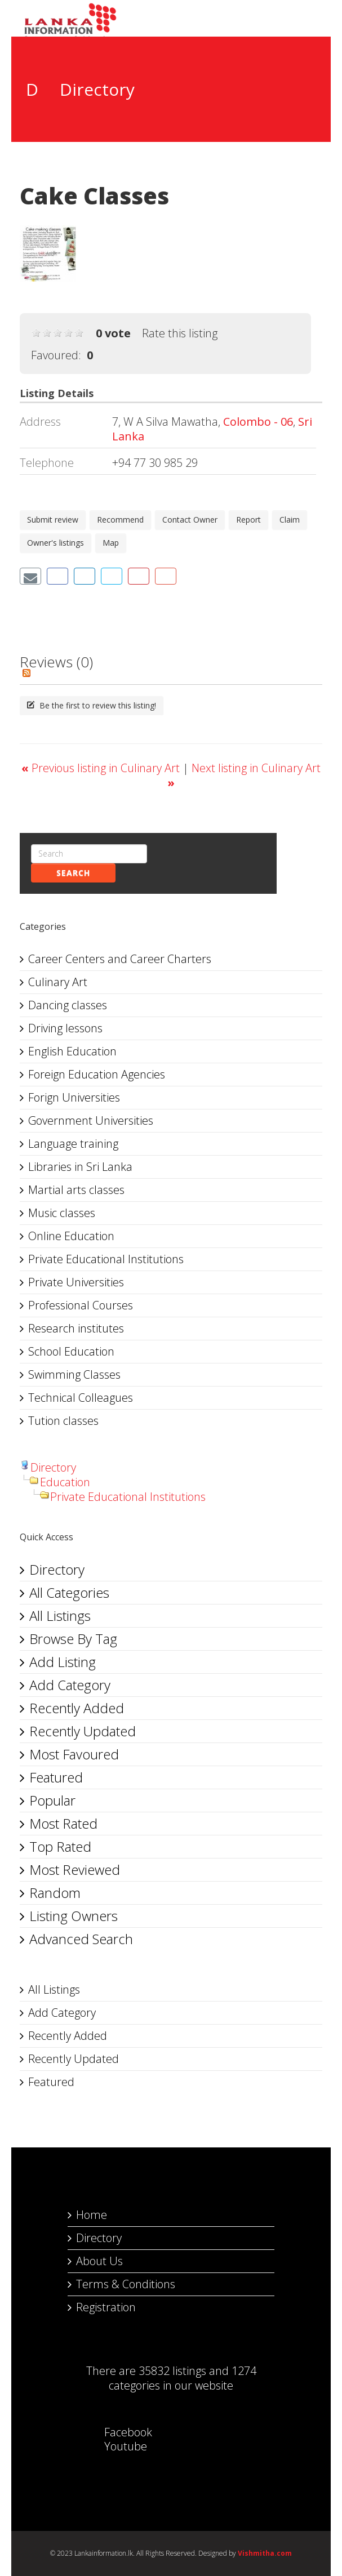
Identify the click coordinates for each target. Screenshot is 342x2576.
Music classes (61, 1212)
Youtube (114, 2446)
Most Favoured (74, 1754)
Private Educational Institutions (106, 1259)
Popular (52, 1800)
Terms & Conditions (125, 2284)
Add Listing (62, 1661)
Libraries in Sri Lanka (80, 1166)
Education (65, 1482)
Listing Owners (73, 1915)
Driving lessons (65, 1028)
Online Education (71, 1236)
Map (111, 542)
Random (55, 1892)
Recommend (120, 519)
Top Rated (60, 1846)
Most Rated (63, 1823)
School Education (71, 1351)
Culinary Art (57, 982)
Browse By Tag (73, 1638)
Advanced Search (81, 1938)
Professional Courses (80, 1305)
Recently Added (76, 1708)
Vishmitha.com (265, 2553)
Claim (289, 519)
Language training (73, 1143)
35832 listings (172, 2370)
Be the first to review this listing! (91, 705)
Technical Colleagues (80, 1397)
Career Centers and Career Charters (119, 958)
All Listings (60, 1615)
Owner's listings (55, 542)
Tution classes (63, 1420)
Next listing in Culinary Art (244, 775)
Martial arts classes (76, 1189)
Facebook (117, 2432)
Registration (106, 2307)
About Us (99, 2261)
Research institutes (76, 1328)
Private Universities (76, 1282)
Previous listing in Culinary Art (102, 768)
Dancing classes (67, 1005)
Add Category (69, 1684)
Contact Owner (189, 519)
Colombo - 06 (258, 421)
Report (248, 519)
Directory (53, 1467)
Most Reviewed (74, 1869)
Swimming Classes (74, 1374)
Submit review (52, 519)
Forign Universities (74, 1097)
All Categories (69, 1592)
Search (73, 872)
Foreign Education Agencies (96, 1074)
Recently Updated (82, 1731)
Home (91, 2214)
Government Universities (90, 1120)
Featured (56, 1777)
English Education (72, 1051)
